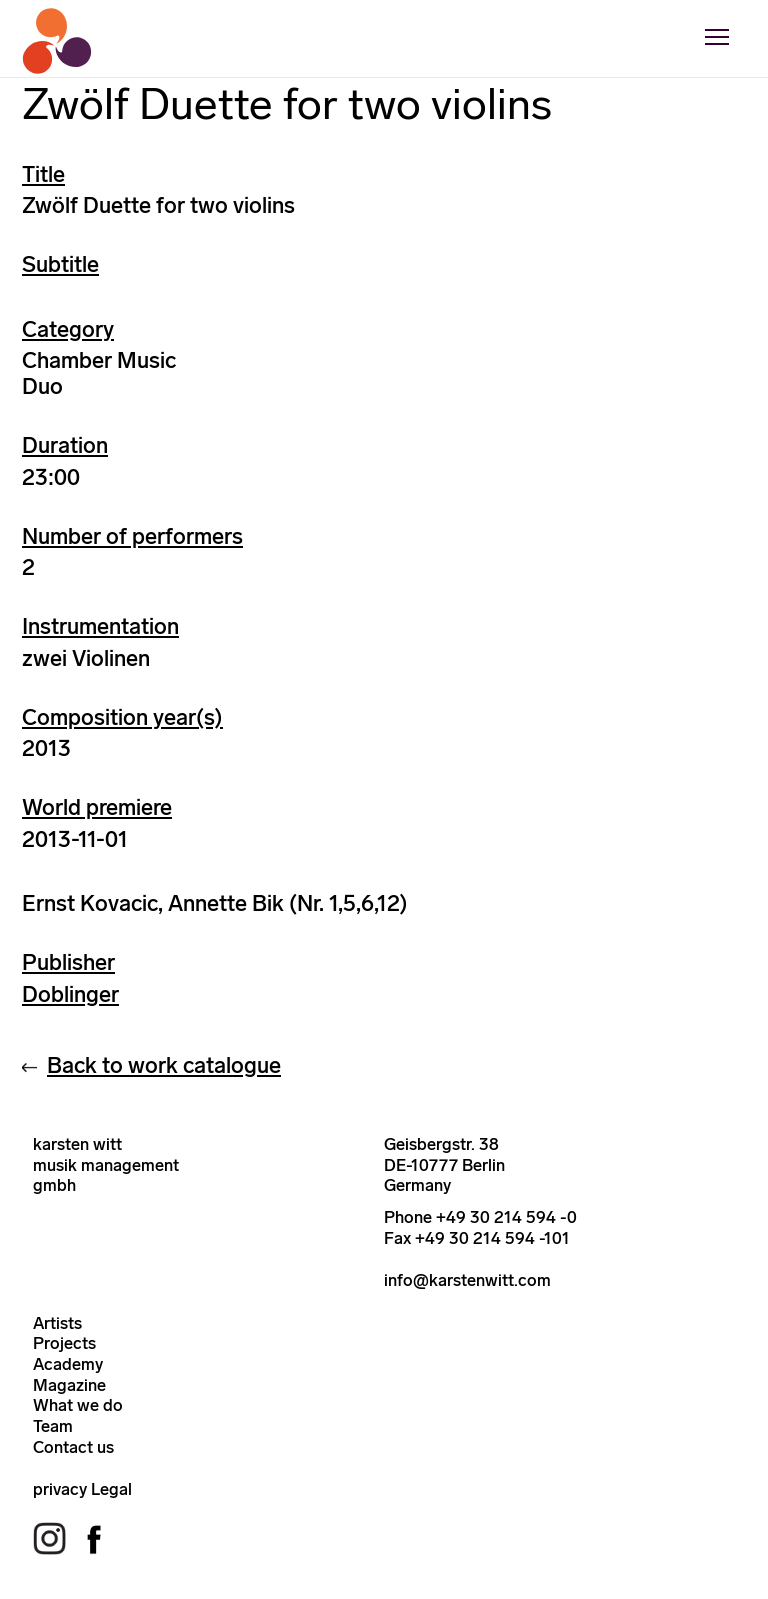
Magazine (69, 1385)
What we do (78, 1405)
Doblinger (70, 994)
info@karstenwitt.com (467, 1280)
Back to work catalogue (164, 1065)
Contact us (73, 1447)
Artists (57, 1323)
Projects (64, 1343)
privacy (60, 1489)
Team (53, 1426)
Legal (111, 1489)
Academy (68, 1364)
